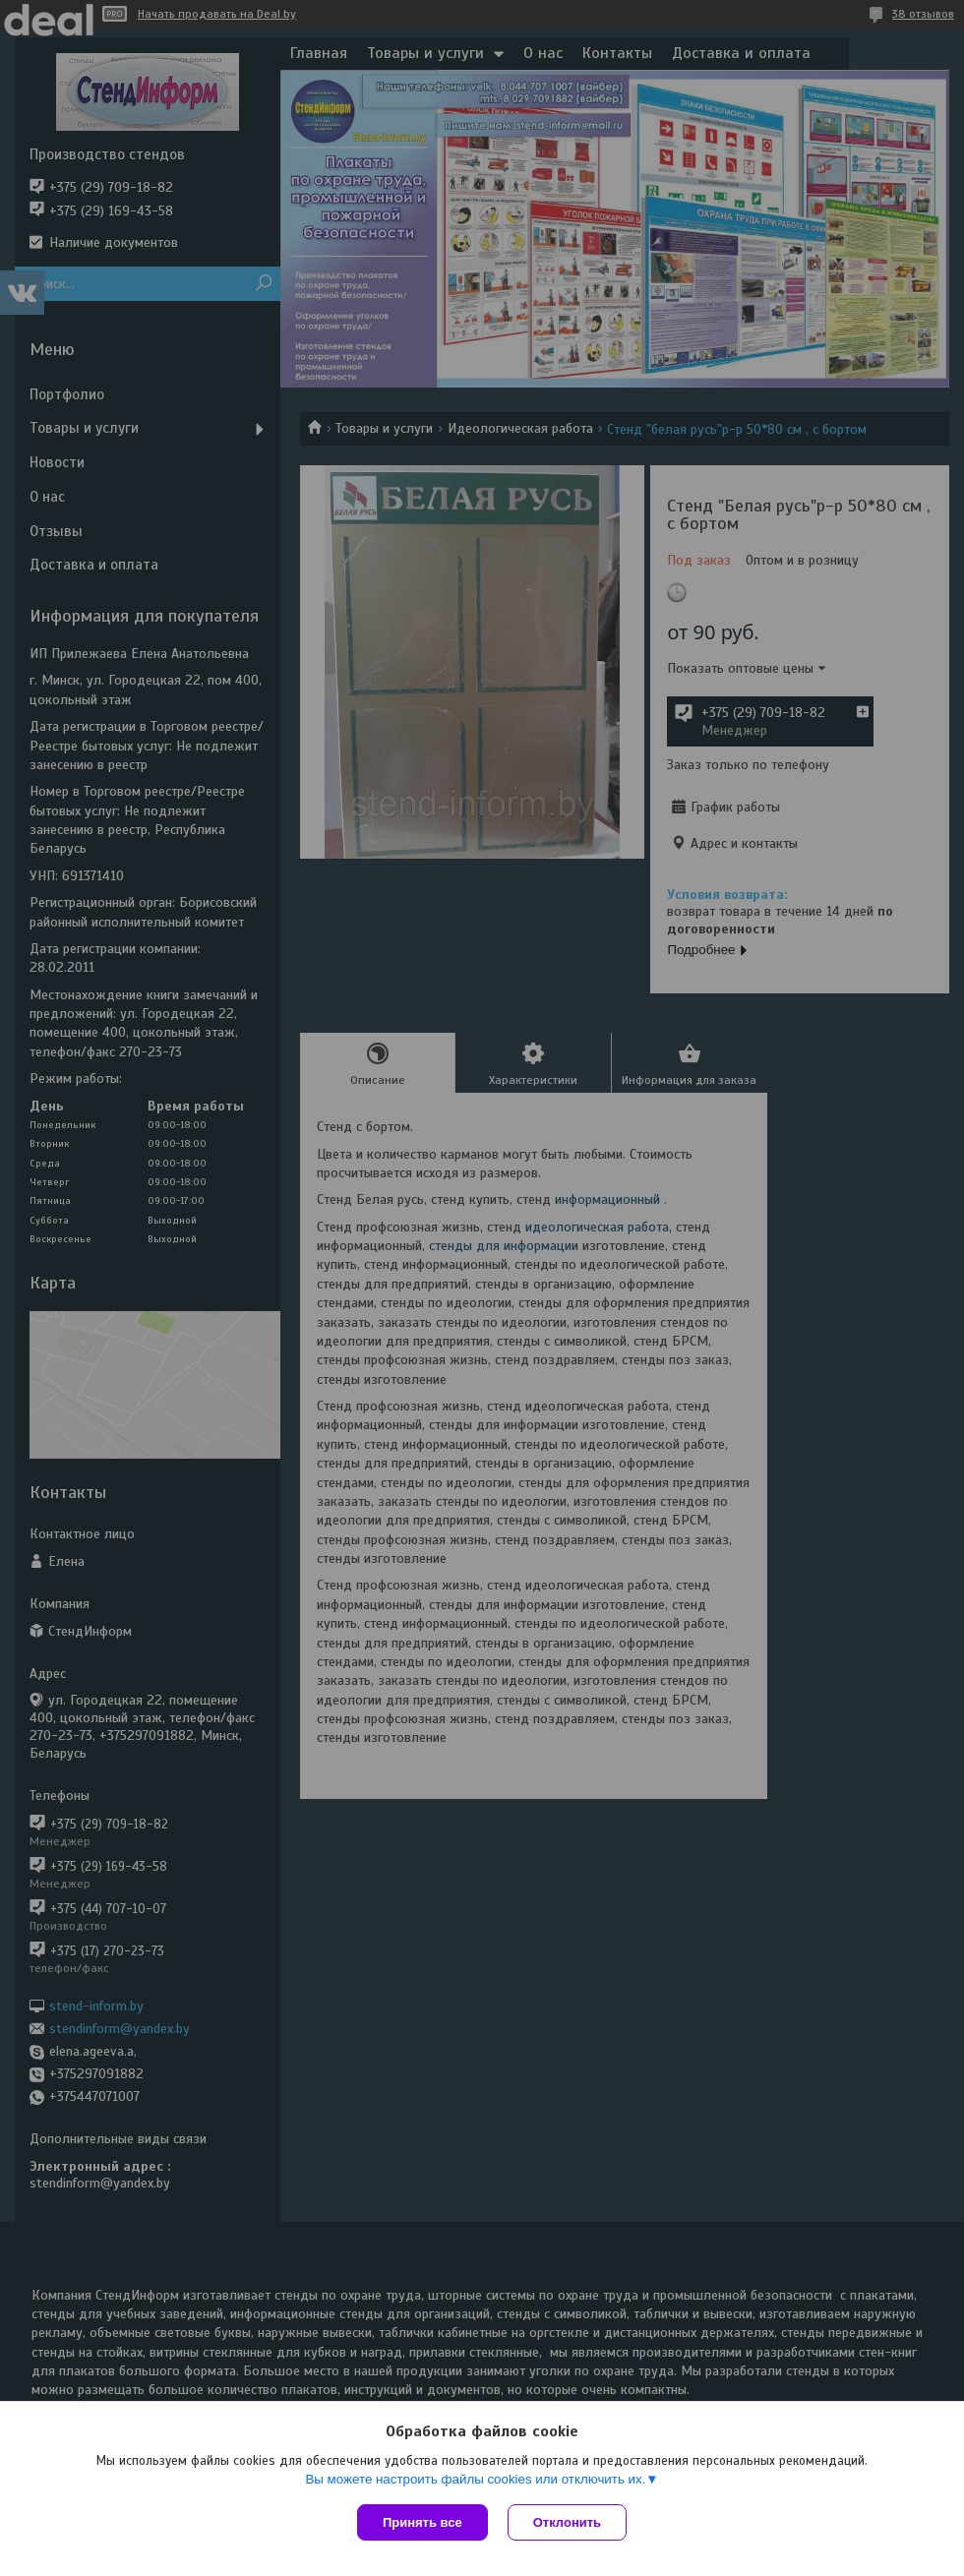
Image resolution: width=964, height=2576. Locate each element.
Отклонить (567, 2522)
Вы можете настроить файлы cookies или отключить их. (475, 2479)
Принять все (422, 2522)
